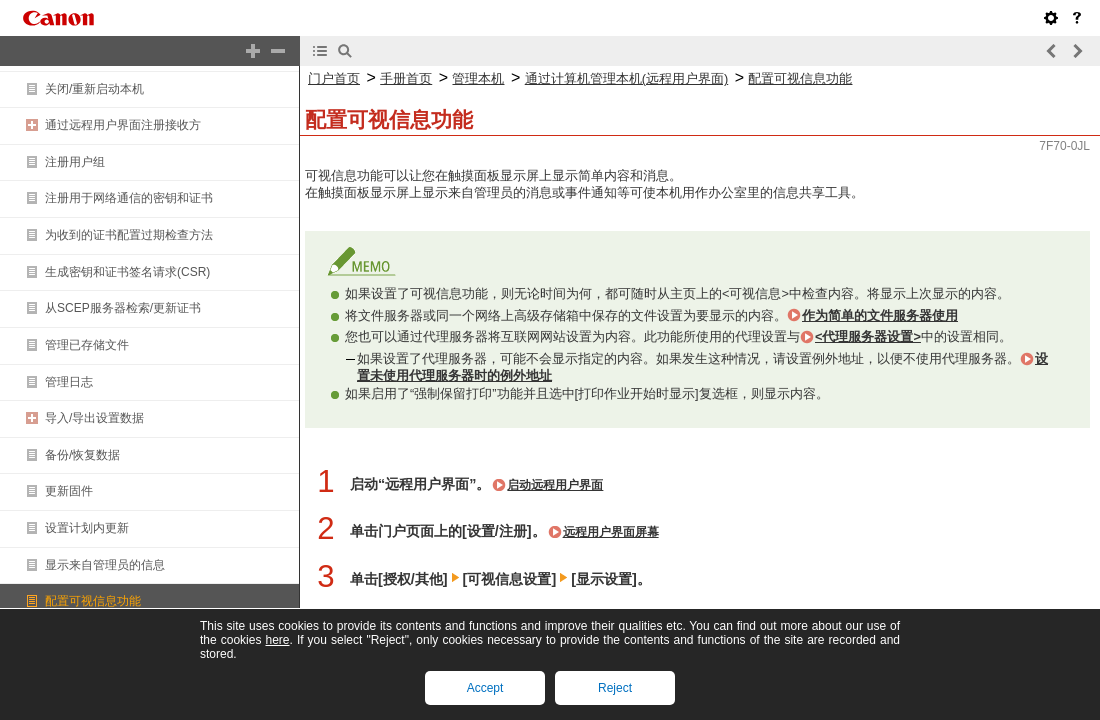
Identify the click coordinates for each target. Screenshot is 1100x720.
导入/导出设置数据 (94, 418)
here (277, 640)
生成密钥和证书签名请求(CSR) (127, 272)
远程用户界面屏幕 (611, 532)
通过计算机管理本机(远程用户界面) (627, 78)
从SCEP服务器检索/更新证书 (123, 308)
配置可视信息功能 (93, 601)
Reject (615, 688)
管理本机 (478, 78)
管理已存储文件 (87, 345)
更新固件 (69, 491)
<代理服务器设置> (868, 336)
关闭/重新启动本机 (94, 89)
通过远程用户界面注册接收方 (123, 125)
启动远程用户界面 (555, 485)
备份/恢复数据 (82, 455)
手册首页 (406, 78)
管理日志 (69, 382)
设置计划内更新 (87, 528)
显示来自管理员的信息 (105, 565)
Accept (485, 688)
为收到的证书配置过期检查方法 (129, 235)
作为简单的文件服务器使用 (880, 315)
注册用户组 (75, 162)
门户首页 (334, 78)
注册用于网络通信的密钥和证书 (129, 198)
